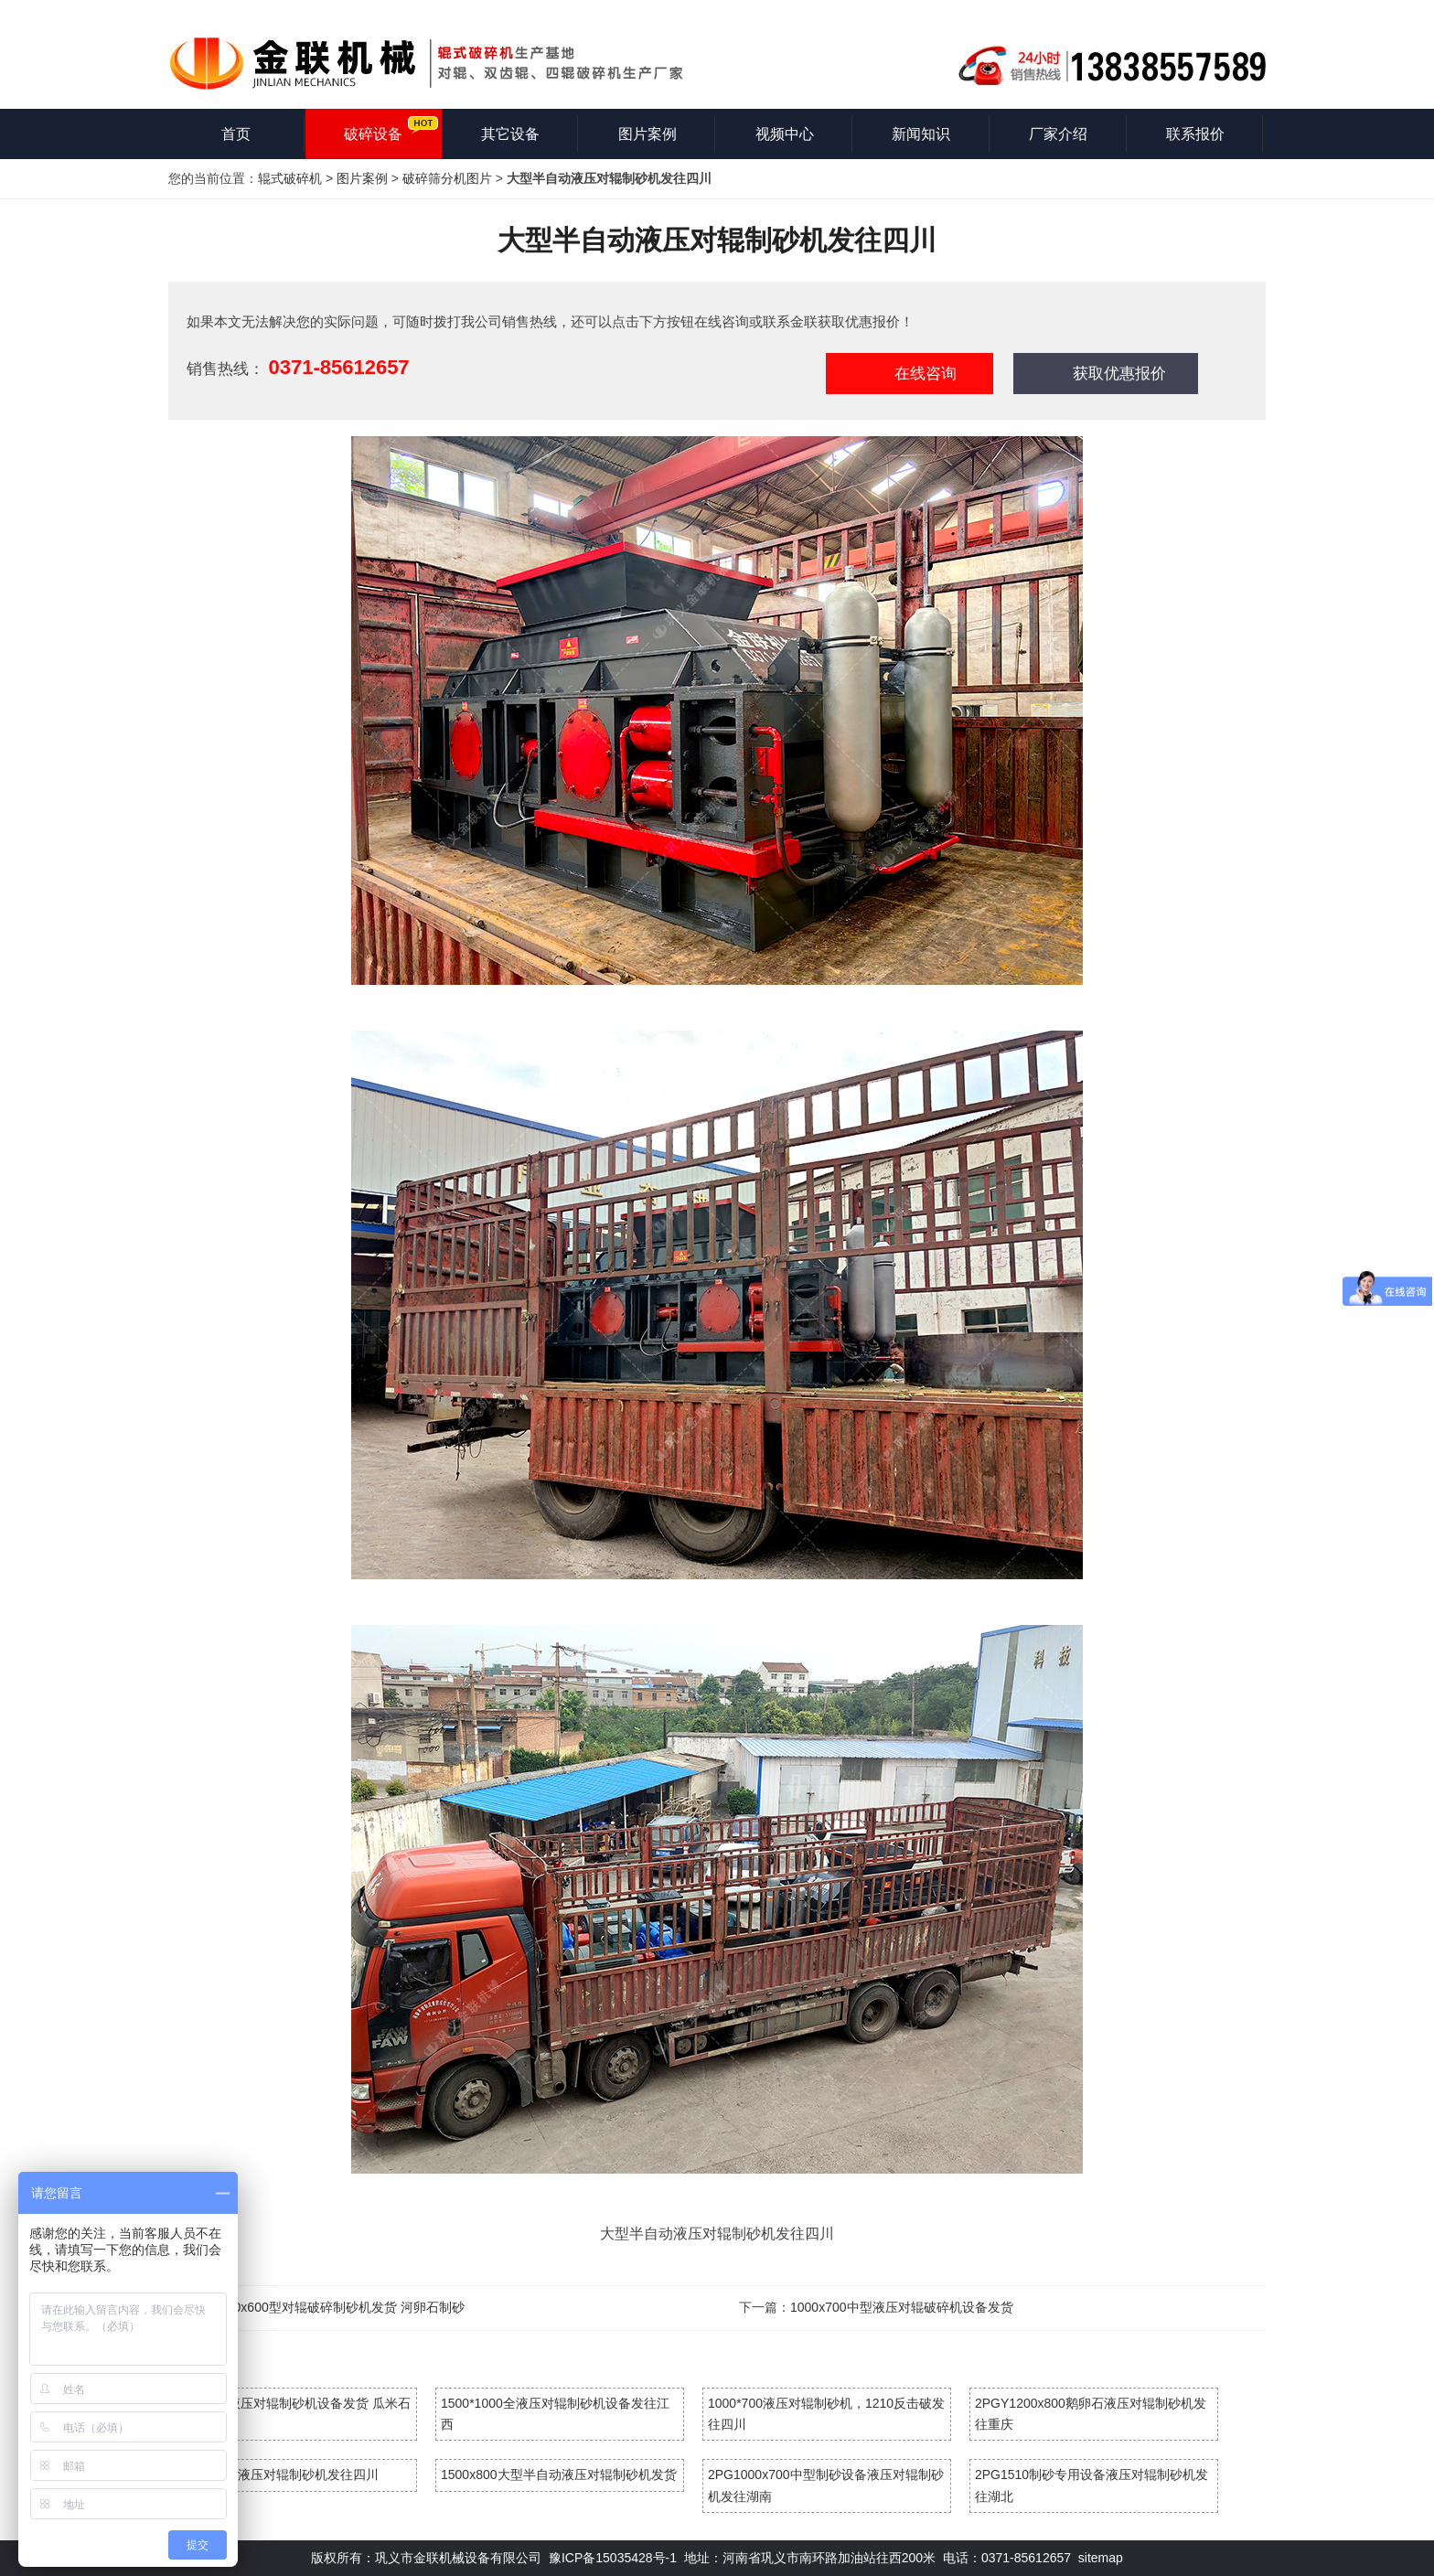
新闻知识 (921, 134)
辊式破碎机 (290, 178)
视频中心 (784, 134)
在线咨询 (925, 373)
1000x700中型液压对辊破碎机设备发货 (901, 2307)
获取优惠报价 (1119, 373)
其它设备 (510, 134)
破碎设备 (373, 134)
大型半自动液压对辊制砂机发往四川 (276, 2474)
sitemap (1100, 2557)
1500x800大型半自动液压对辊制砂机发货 (559, 2474)
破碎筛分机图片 (447, 178)
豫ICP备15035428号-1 (613, 2557)
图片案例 (647, 134)
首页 (236, 134)
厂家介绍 (1058, 134)
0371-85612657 (338, 367)
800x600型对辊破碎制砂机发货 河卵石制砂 (342, 2307)
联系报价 (1195, 134)
